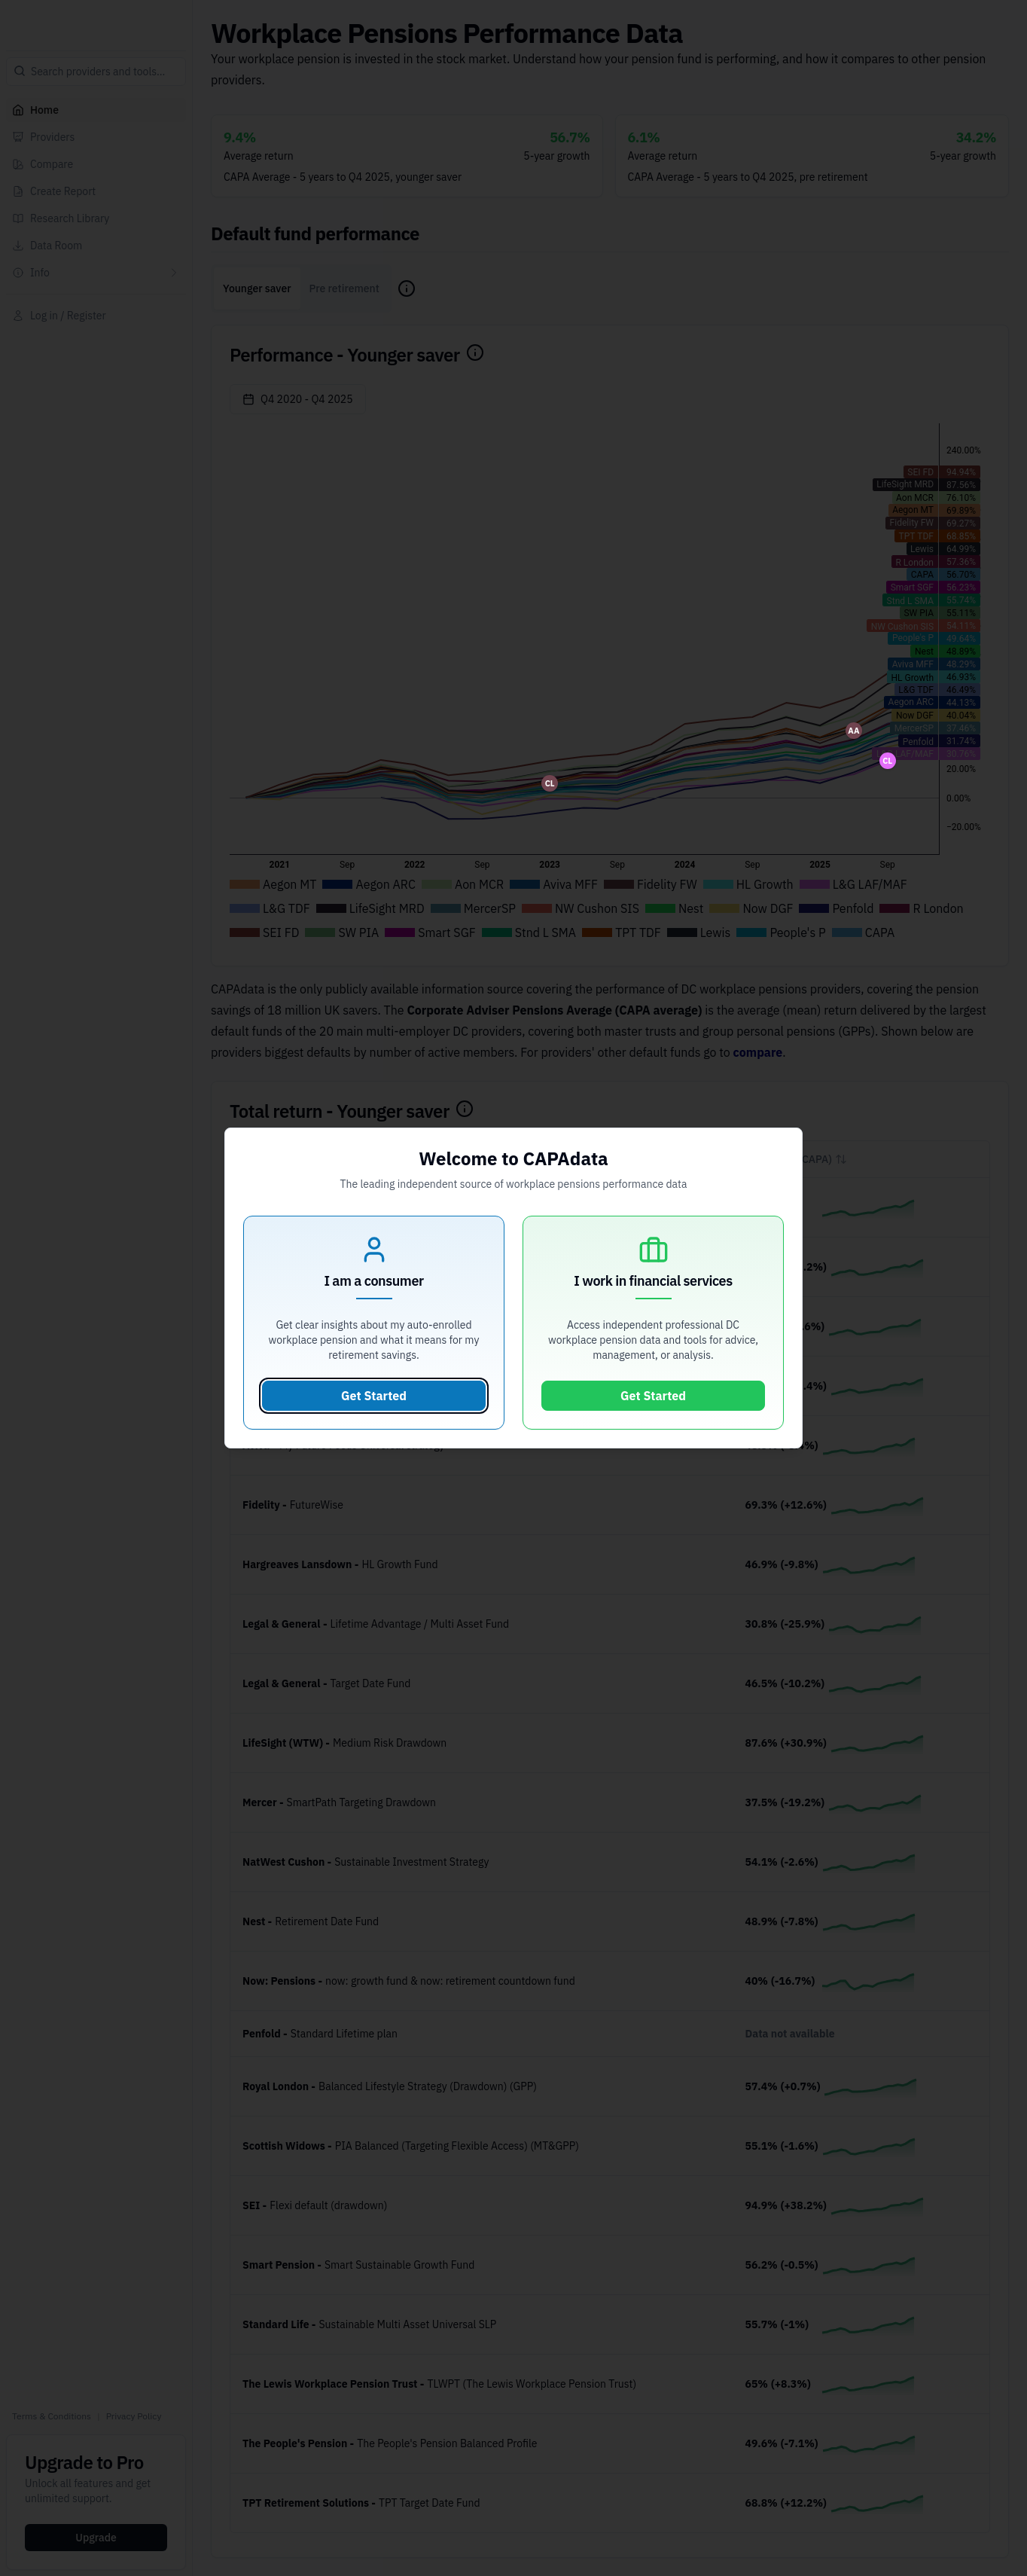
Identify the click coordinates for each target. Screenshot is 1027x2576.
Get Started (374, 1395)
